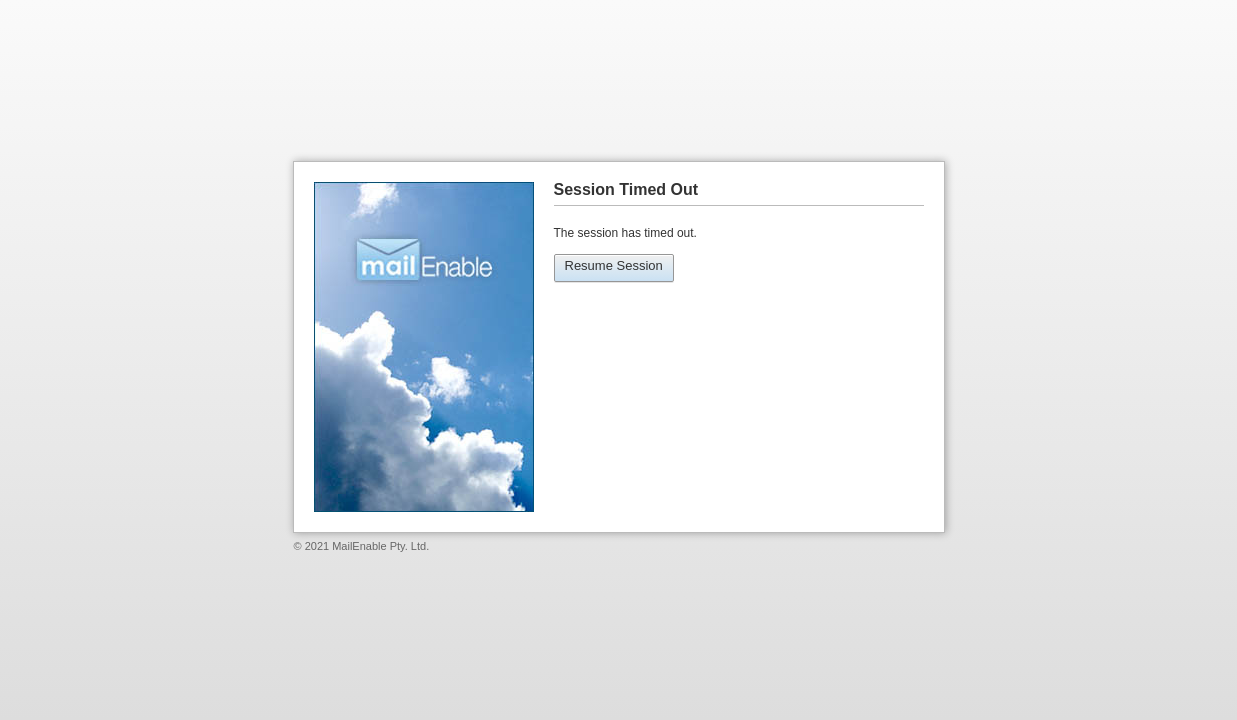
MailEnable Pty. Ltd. (380, 546)
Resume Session (614, 265)
